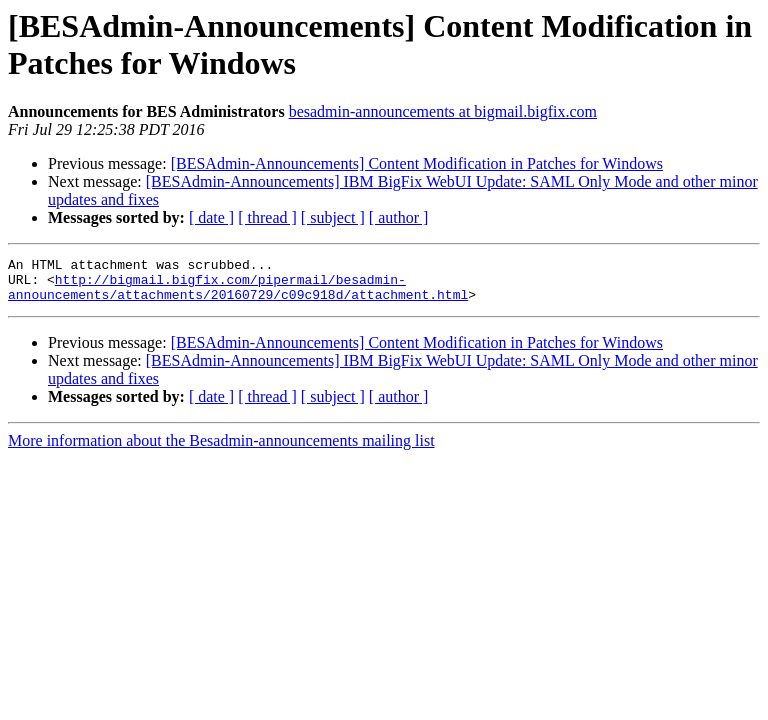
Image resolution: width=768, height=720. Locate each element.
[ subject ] (333, 217)
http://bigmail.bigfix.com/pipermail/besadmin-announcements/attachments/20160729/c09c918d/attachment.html (238, 294)
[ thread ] (267, 217)
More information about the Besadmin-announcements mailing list (221, 449)
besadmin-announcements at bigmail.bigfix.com (443, 111)
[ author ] (399, 217)
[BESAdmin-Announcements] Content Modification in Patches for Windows (417, 163)
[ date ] (211, 217)
